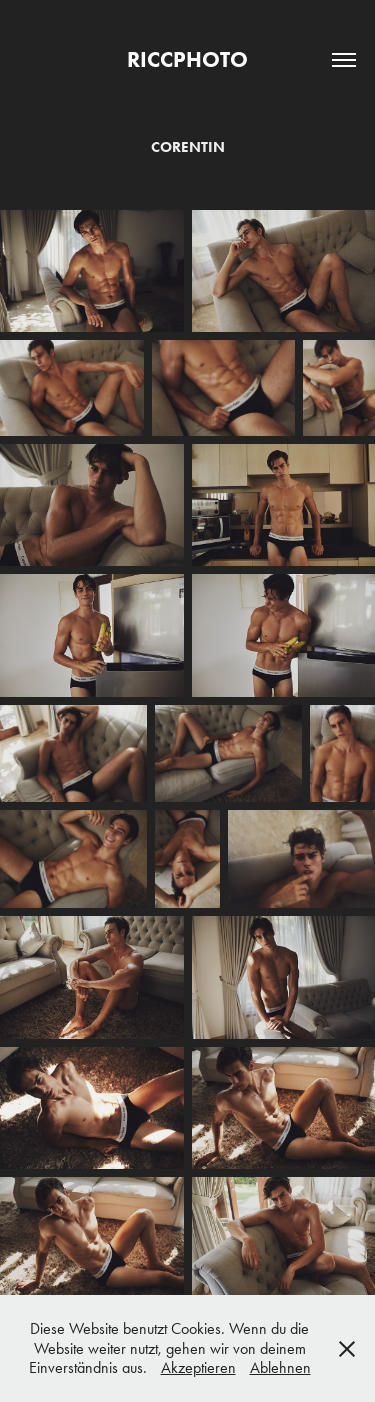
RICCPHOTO (187, 59)
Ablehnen (280, 1367)
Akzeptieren (198, 1367)
